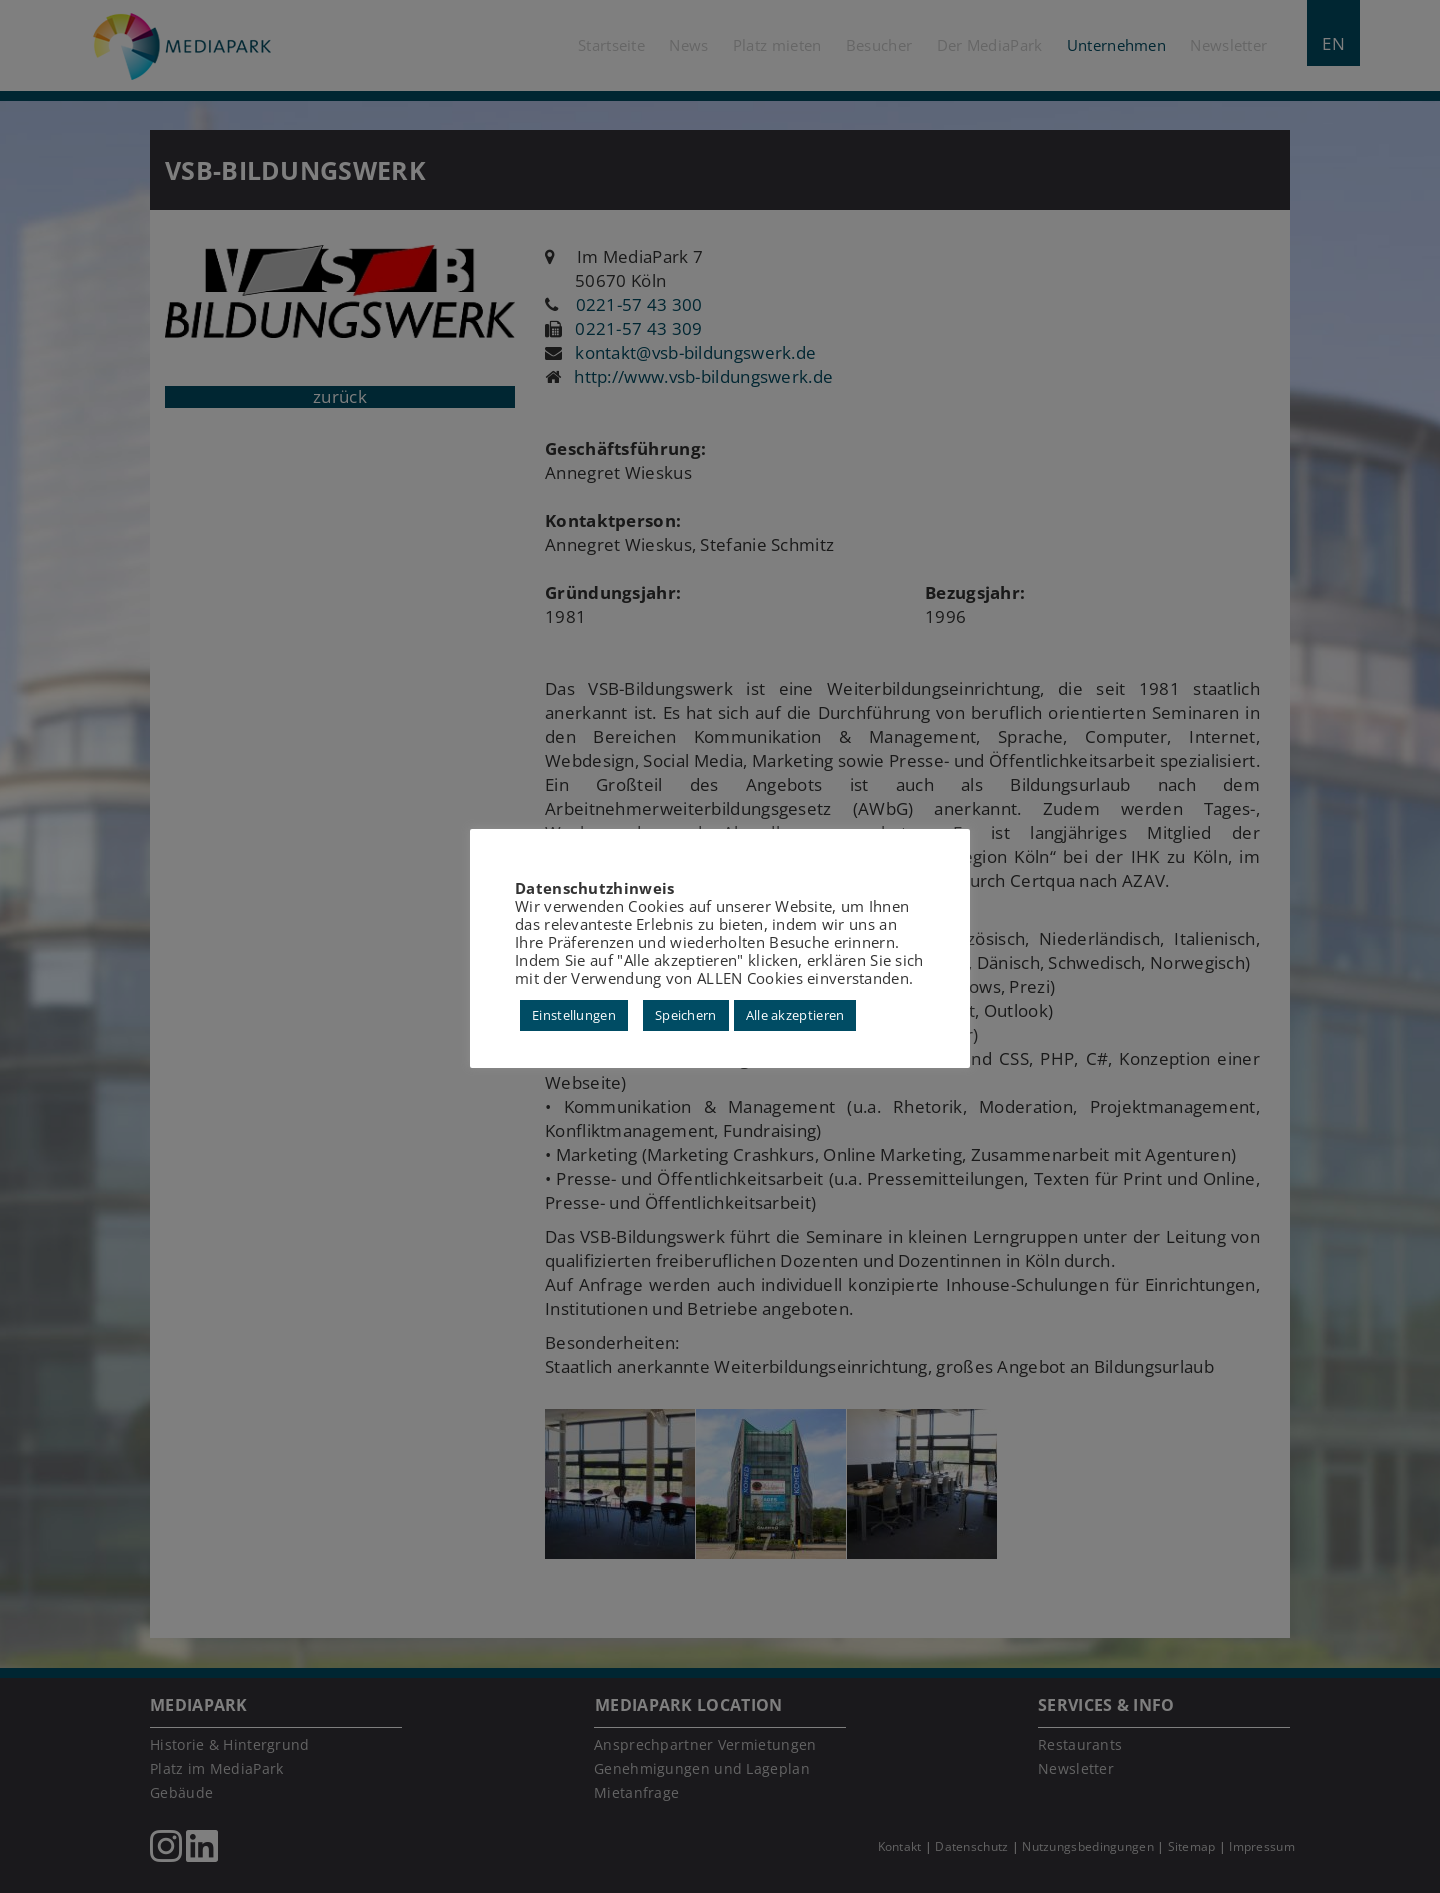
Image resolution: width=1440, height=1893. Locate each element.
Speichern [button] (686, 1015)
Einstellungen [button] (574, 1015)
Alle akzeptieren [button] (795, 1015)
